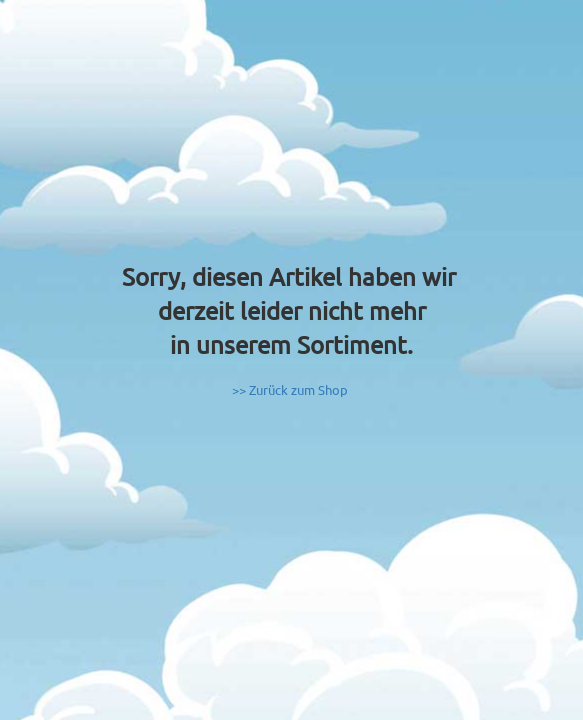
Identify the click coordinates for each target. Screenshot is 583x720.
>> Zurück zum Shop (290, 389)
